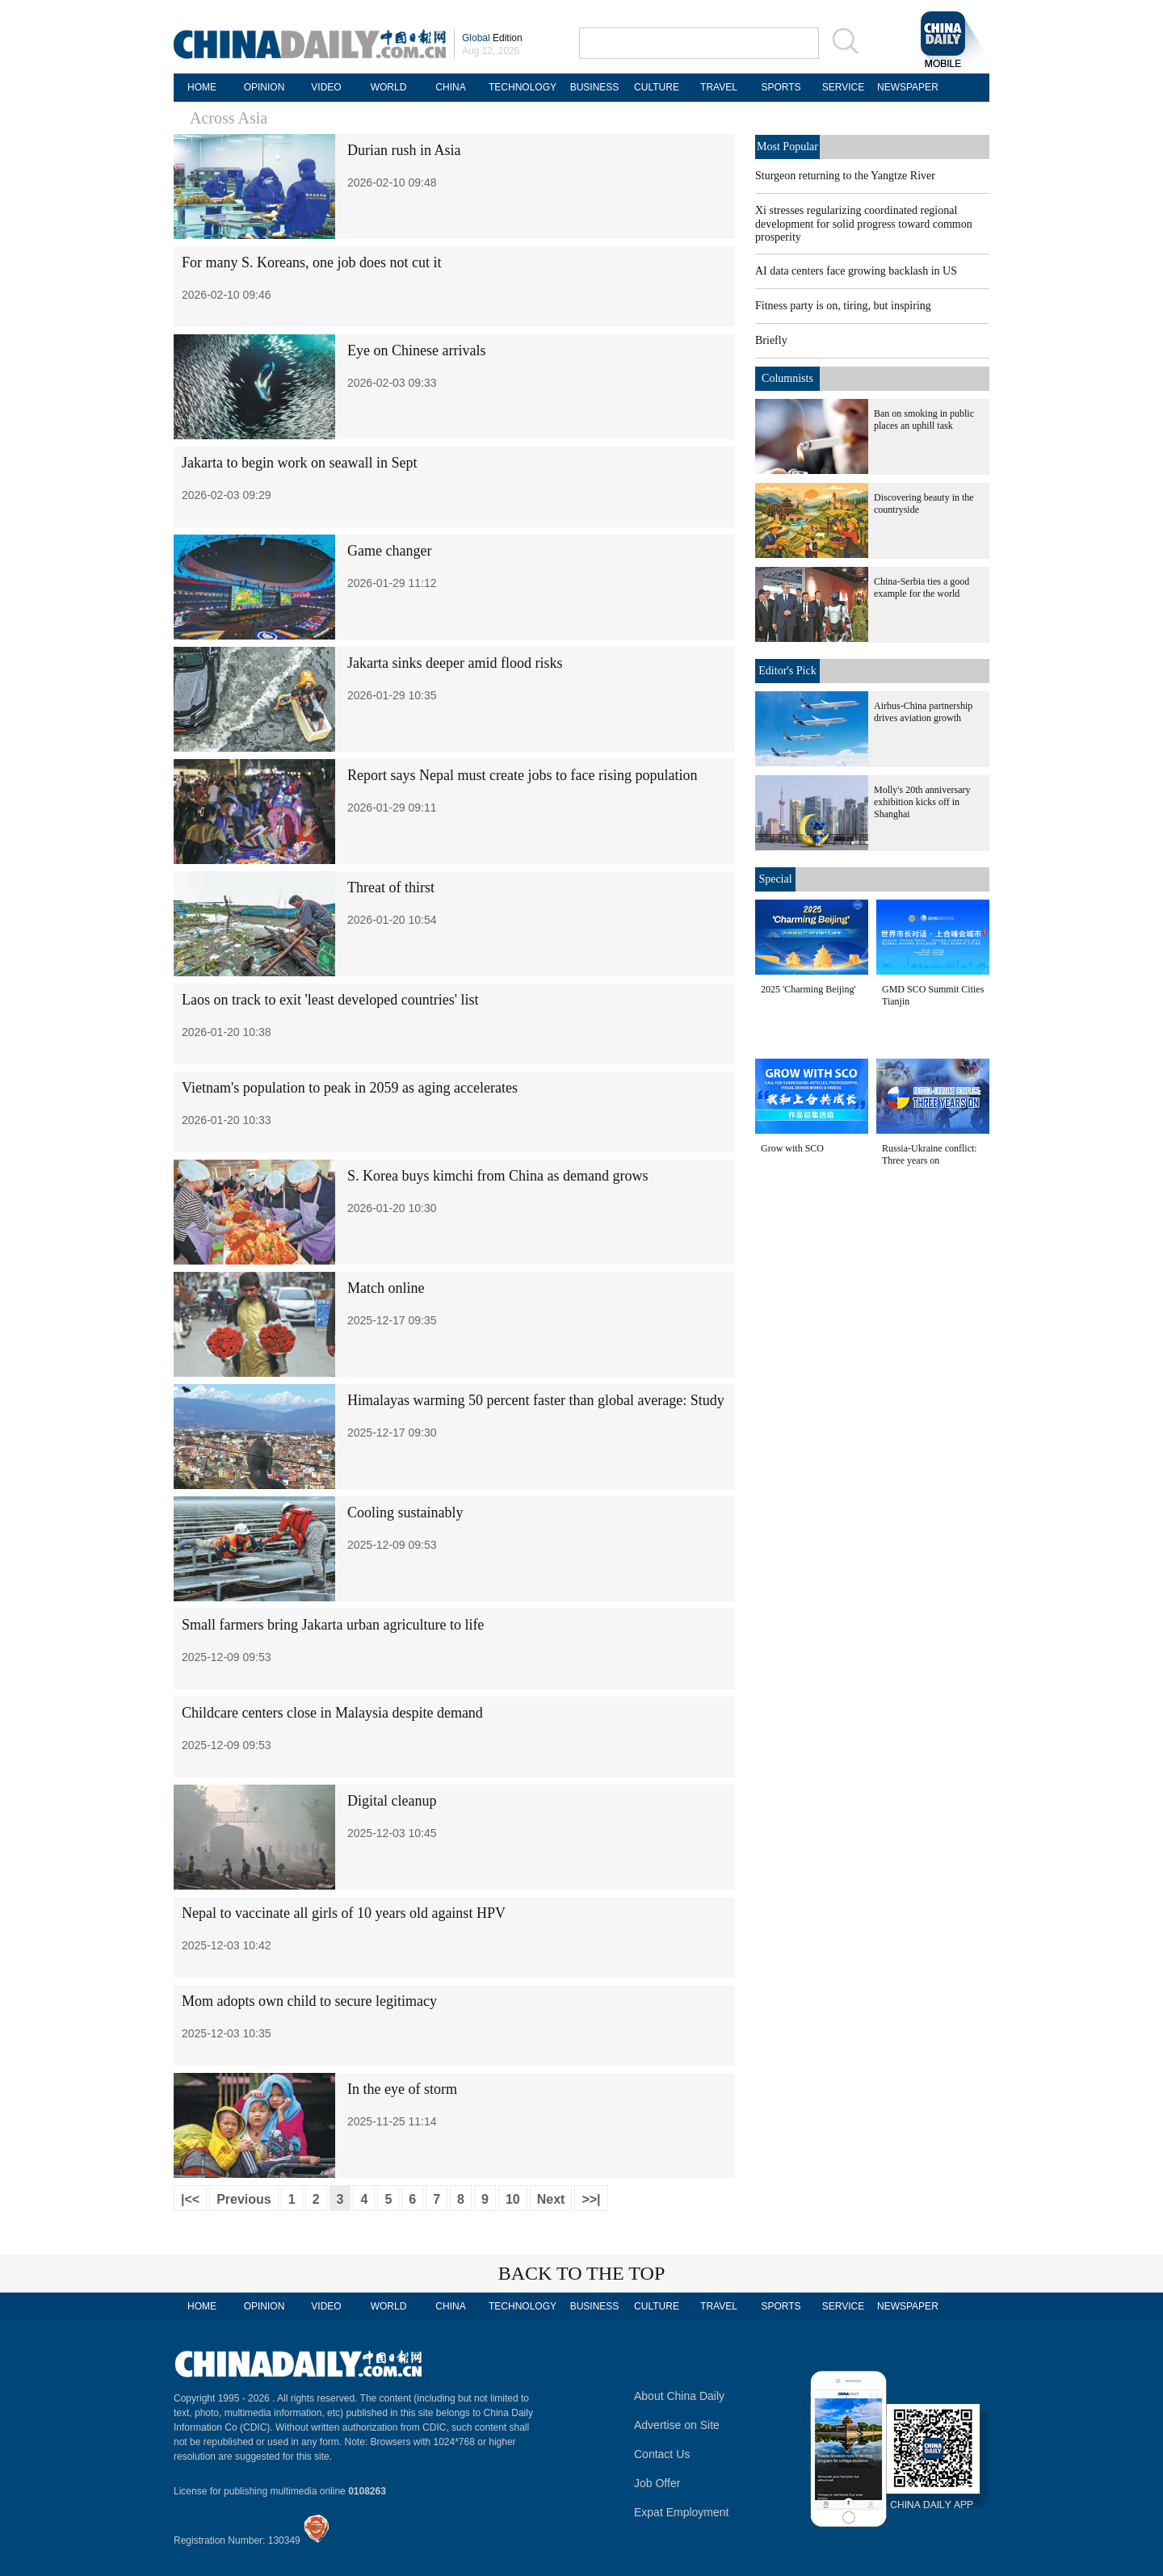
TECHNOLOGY (522, 87)
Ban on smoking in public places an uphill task (924, 419)
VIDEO (326, 87)
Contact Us (662, 2454)
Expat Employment (681, 2512)
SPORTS (780, 87)
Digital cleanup (391, 1801)
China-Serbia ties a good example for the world (921, 587)
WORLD (389, 87)
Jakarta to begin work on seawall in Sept (299, 463)
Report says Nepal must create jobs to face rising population (522, 775)
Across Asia (228, 118)
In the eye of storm (402, 2089)
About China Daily (679, 2395)
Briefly (771, 340)
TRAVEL (718, 87)
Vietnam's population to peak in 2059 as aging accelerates (350, 1088)
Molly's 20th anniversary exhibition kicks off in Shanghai (922, 802)
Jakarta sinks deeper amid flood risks (454, 663)
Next (551, 2199)
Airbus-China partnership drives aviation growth (923, 712)
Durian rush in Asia (403, 150)
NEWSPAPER (905, 87)
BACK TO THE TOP (581, 2273)
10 (513, 2199)
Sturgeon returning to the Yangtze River (845, 176)
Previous (243, 2199)
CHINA (450, 87)
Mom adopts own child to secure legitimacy (309, 2001)
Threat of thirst (391, 887)
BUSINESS (594, 87)
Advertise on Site (677, 2425)
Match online (385, 1288)
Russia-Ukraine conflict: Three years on (929, 1154)
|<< (190, 2199)
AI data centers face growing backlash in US (856, 271)
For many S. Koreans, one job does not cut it (311, 262)
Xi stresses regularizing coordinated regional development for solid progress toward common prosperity (863, 223)
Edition (492, 38)
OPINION (264, 87)
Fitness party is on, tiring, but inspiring (843, 306)
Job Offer (657, 2483)
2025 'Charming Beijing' (808, 989)
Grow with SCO (792, 1148)
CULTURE (656, 87)
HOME (201, 87)
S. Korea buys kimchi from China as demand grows (497, 1176)
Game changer (389, 551)
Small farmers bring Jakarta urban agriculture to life (333, 1625)
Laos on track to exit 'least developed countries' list (330, 1000)
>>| (591, 2199)
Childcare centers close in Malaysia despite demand (332, 1713)
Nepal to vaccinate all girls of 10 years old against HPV (344, 1913)
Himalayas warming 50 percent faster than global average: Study (535, 1400)
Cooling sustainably (405, 1512)
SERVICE (843, 87)
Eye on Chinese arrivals (416, 350)
